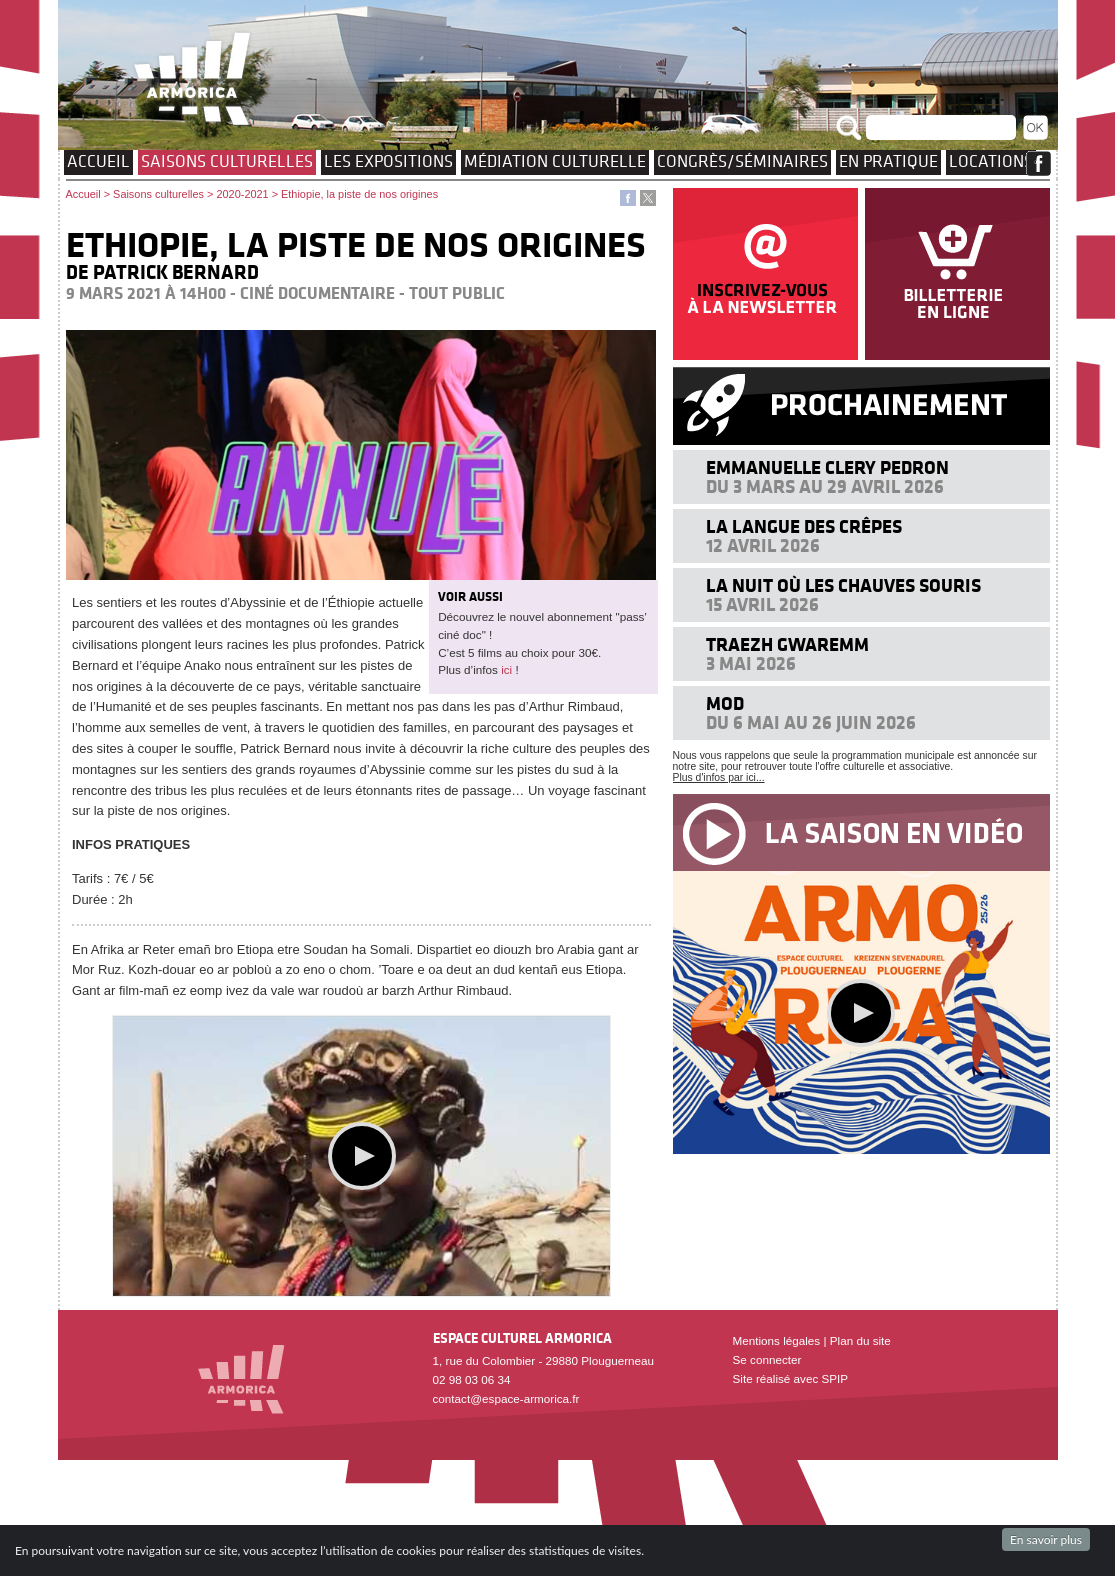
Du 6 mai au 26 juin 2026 (811, 722)
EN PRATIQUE (888, 161)
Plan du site (860, 1340)
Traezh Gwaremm (787, 644)
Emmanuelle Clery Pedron (827, 467)
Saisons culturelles (227, 161)
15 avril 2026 (762, 604)
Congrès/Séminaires (742, 161)
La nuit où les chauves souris (843, 585)
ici (506, 669)
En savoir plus (1046, 1539)
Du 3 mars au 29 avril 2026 (825, 486)
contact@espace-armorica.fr (506, 1398)
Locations (991, 161)
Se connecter (767, 1359)
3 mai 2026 (751, 663)
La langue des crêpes (804, 526)
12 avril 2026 (763, 545)
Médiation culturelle (555, 161)
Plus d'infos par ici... (719, 777)
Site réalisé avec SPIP (791, 1378)
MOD (725, 703)
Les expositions (388, 161)
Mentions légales (777, 1340)
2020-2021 (242, 194)
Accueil (98, 161)
